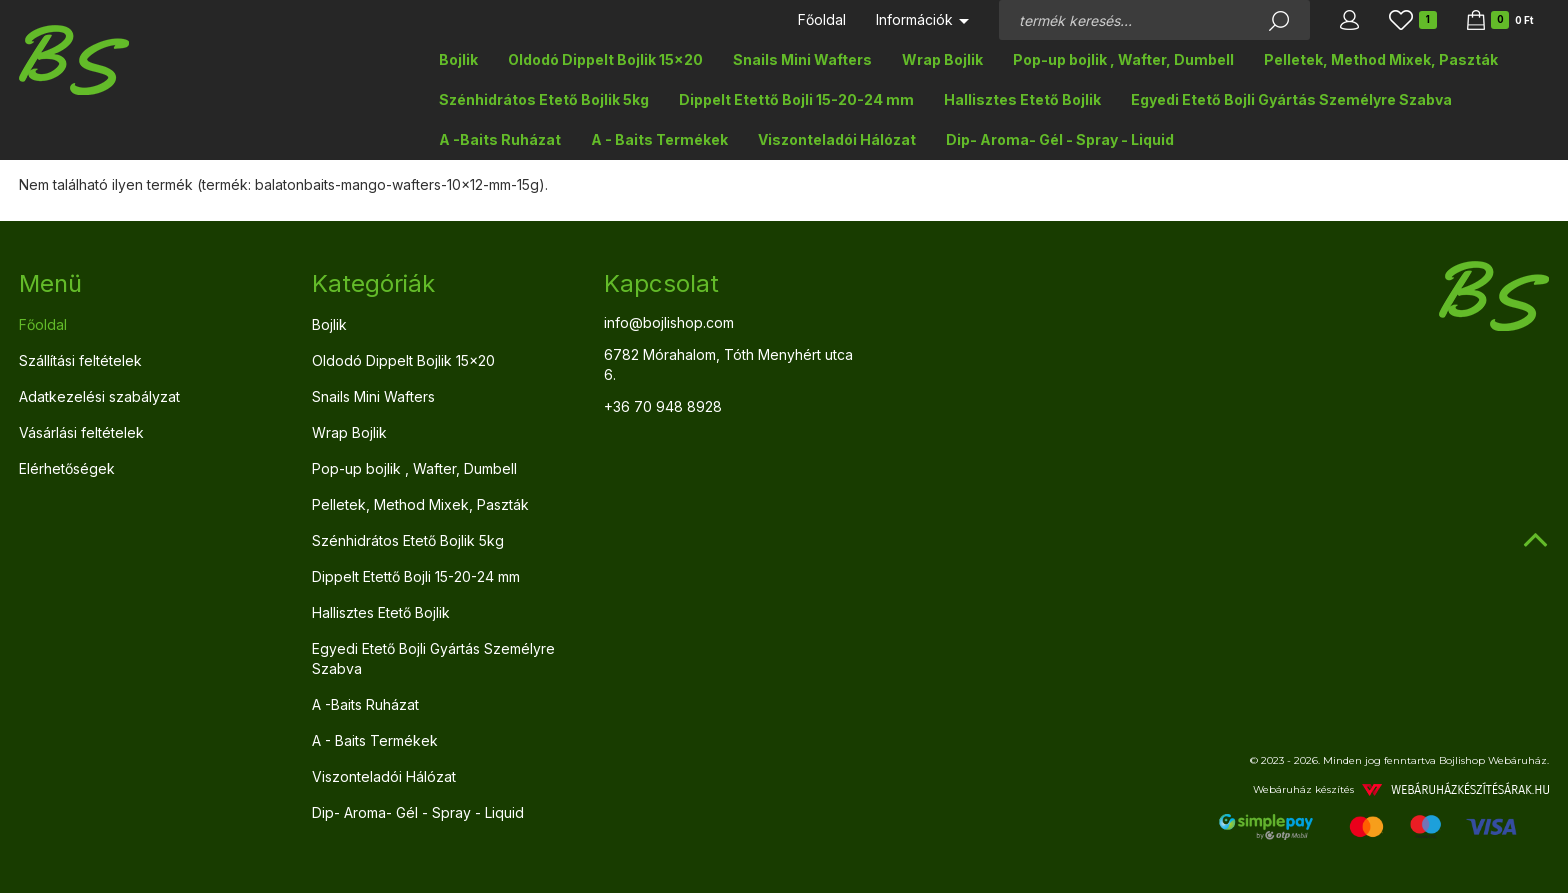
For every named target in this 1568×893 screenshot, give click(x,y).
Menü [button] (50, 283)
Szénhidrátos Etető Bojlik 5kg (544, 99)
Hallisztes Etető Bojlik (1022, 99)
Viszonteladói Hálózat (837, 139)
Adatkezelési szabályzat (99, 396)
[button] (1349, 20)
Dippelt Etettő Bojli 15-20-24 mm (796, 99)
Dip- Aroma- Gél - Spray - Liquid (1060, 139)
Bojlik (458, 59)
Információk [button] (922, 19)
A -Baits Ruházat (500, 139)
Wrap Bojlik (942, 59)
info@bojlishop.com (669, 322)
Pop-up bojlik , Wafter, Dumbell (1123, 59)
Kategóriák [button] (373, 283)
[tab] (150, 284)
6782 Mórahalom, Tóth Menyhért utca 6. (728, 364)
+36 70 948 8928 (663, 406)
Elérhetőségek (67, 468)
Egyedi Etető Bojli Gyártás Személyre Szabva (1291, 99)
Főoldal (822, 19)
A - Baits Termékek (659, 139)
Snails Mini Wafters (802, 59)
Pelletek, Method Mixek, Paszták (1381, 59)
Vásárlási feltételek (81, 432)
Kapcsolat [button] (661, 283)
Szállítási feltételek (80, 360)
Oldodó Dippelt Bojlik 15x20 (605, 59)
